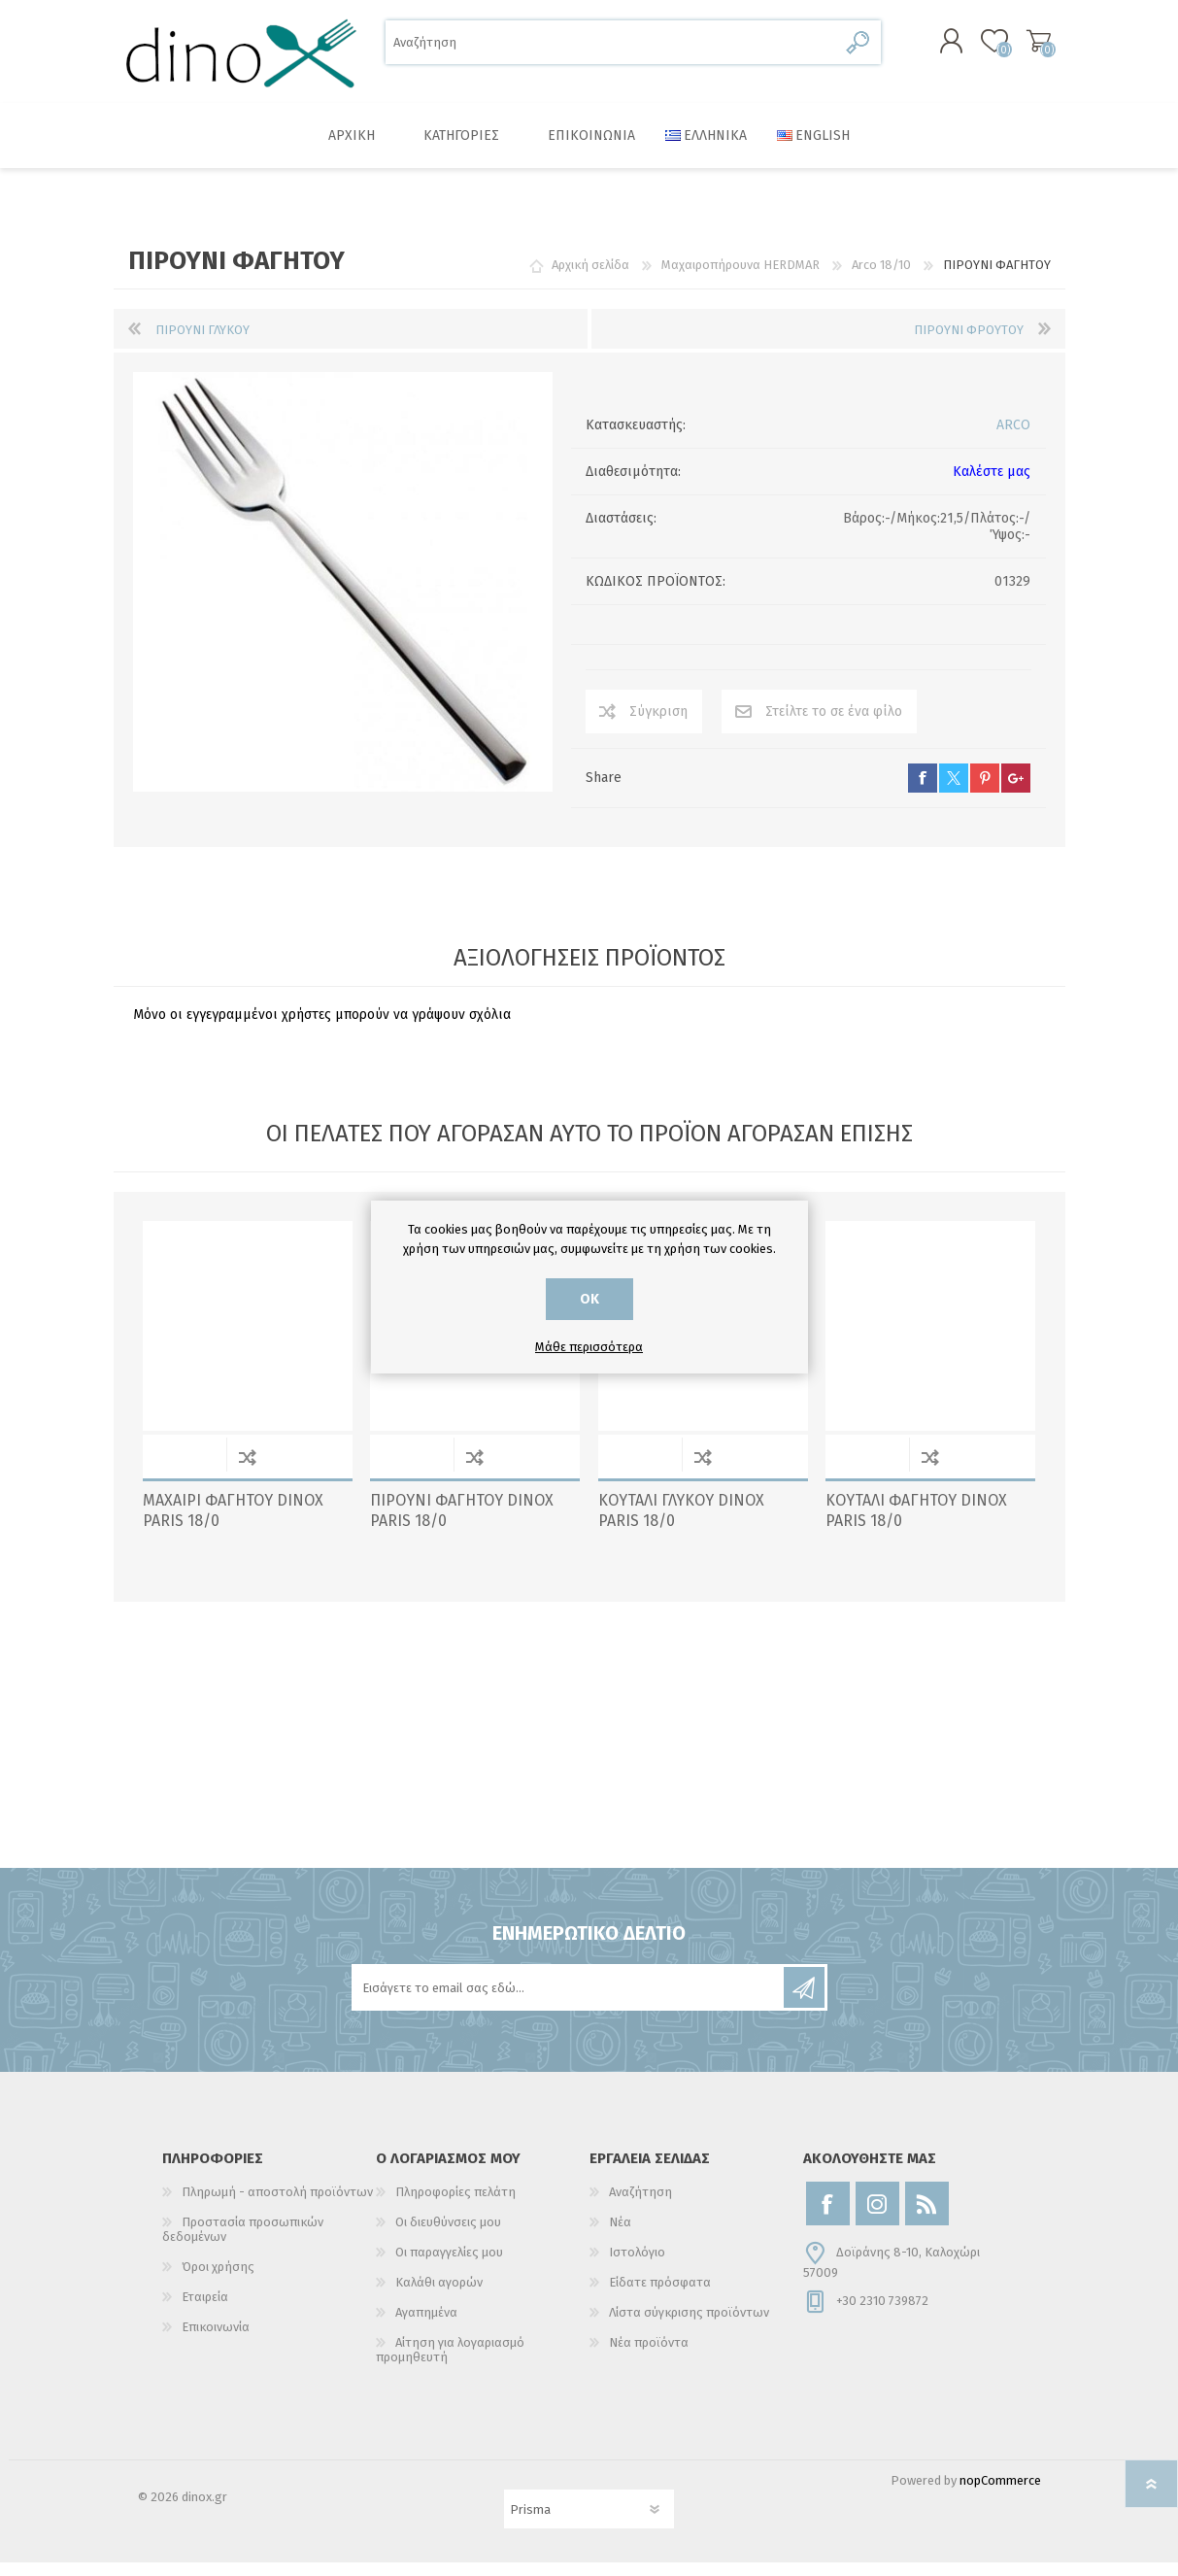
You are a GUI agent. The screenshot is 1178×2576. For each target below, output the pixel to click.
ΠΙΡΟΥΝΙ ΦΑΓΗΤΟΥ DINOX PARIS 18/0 (462, 1524)
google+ (1015, 791)
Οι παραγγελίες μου (449, 2265)
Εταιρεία (205, 2310)
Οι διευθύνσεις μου (448, 2235)
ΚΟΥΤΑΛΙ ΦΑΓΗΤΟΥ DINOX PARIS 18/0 (916, 1524)
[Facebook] (828, 2217)
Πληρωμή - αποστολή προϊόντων (277, 2205)
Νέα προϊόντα (649, 2356)
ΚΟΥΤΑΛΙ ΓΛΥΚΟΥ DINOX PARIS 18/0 (681, 1524)
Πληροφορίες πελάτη (455, 2205)
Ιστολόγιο (637, 2265)
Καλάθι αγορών (1019, 47)
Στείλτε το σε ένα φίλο (833, 725)
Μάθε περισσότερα (589, 1346)
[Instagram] (877, 2217)
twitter (953, 791)
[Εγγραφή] (569, 2001)
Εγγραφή (804, 2001)
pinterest (984, 791)
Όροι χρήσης (218, 2280)
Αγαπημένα (426, 2326)
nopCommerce (1000, 2494)
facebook (922, 791)
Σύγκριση (658, 725)
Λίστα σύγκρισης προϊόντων (689, 2326)
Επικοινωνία (216, 2340)
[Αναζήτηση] (611, 49)
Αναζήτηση (859, 49)
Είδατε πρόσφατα (660, 2295)
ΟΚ (589, 1299)
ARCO (1013, 438)
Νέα (620, 2235)
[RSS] (927, 2217)
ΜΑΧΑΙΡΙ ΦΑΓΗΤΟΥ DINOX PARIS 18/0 (233, 1524)
